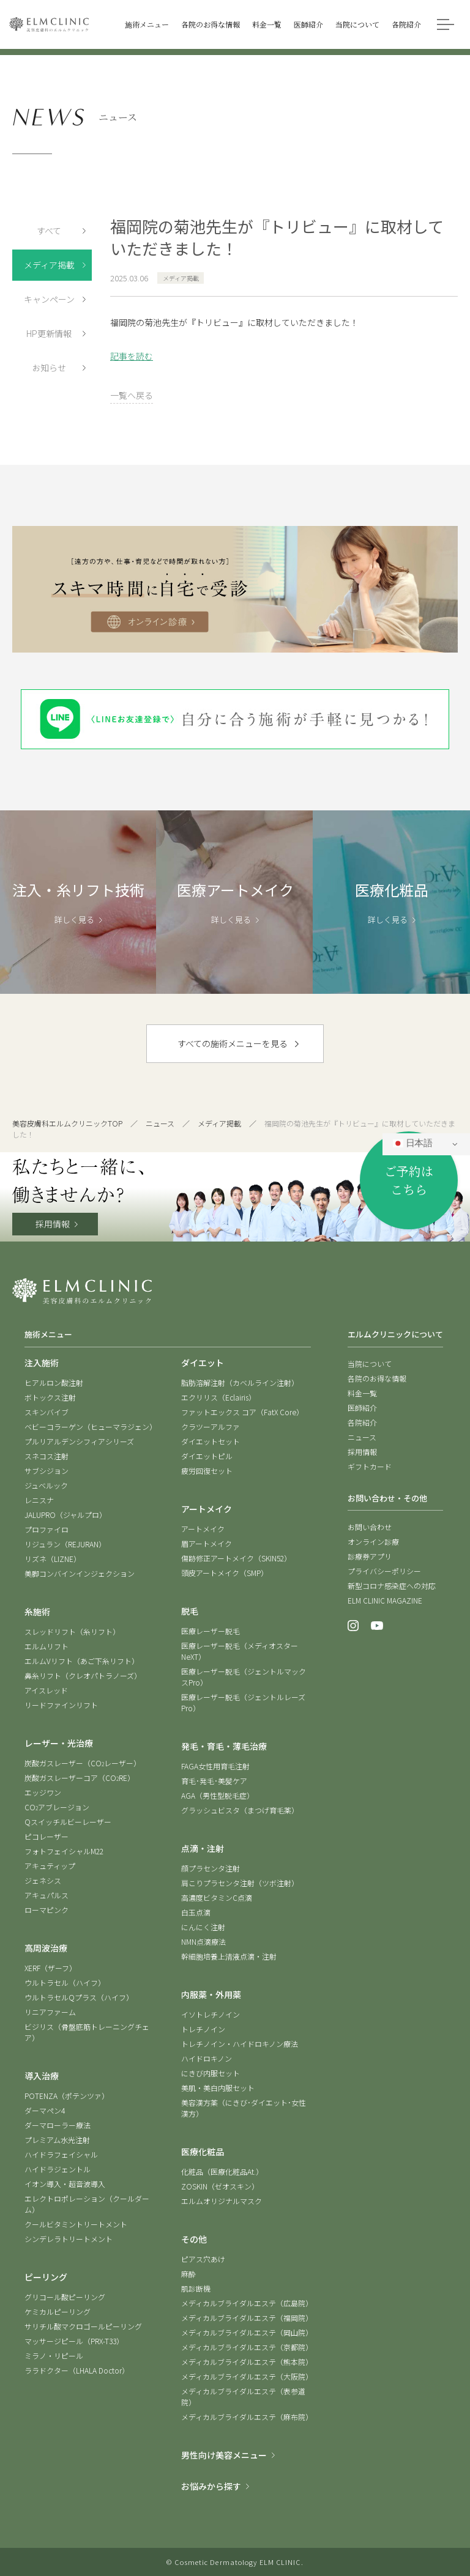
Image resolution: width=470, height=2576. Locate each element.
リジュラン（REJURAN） (65, 1544)
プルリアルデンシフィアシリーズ (79, 1441)
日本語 (413, 1143)
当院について (370, 1363)
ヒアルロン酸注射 (53, 1382)
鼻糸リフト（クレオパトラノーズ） (82, 1675)
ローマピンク (46, 1909)
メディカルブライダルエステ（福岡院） (247, 2317)
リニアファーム (50, 2012)
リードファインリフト (61, 1705)
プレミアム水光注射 (57, 2139)
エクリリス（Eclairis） (218, 1397)
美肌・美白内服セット (218, 2087)
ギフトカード (370, 1466)
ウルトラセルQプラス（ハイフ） (78, 1997)
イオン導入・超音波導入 (64, 2183)
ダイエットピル (207, 1456)
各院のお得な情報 (377, 1378)
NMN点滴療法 (203, 1941)
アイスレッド (46, 1690)
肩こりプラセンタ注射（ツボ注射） (240, 1883)
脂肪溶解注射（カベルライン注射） (240, 1382)
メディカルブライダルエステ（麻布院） (247, 2416)
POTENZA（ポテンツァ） (66, 2095)
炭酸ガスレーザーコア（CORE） (79, 1777)
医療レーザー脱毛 (210, 1631)
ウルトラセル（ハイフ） (64, 1982)
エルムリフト (46, 1646)
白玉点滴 (196, 1912)
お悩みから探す (211, 2486)
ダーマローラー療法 (57, 2125)
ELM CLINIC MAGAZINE (385, 1600)
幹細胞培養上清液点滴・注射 (229, 1956)
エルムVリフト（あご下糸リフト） (81, 1661)
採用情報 (52, 1224)
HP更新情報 (49, 333)
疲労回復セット (207, 1470)
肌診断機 (196, 2288)
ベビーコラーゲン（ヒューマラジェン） (90, 1426)
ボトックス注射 (50, 1397)
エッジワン (42, 1792)
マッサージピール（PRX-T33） (74, 2341)
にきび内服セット (210, 2073)
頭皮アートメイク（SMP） (224, 1572)
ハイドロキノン (206, 2058)
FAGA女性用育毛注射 (215, 1766)
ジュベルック (46, 1485)
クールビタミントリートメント (75, 2224)
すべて (49, 230)
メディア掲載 (49, 265)
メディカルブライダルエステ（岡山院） (247, 2332)
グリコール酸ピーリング (64, 2297)
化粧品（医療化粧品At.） (222, 2171)
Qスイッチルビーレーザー (67, 1821)
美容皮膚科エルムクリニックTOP (67, 1123)
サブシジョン (46, 1470)
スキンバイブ (46, 1412)
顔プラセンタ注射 (210, 1868)
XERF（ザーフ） (50, 1968)
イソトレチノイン (210, 2014)
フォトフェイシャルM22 (63, 1851)
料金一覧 (362, 1393)
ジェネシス (42, 1880)
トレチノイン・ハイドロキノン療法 (239, 2043)
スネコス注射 (46, 1456)
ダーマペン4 (44, 2110)
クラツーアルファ (210, 1426)
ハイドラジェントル (57, 2169)
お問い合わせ (370, 1527)
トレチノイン (203, 2029)
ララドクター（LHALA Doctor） (76, 2370)
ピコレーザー (46, 1836)
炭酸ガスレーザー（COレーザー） (82, 1763)
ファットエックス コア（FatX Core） (242, 1412)
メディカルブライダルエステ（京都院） (247, 2347)
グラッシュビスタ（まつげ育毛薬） (240, 1810)
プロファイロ (46, 1529)
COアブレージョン (56, 1807)
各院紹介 (362, 1422)
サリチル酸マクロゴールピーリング (83, 2326)
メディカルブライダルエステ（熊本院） (247, 2361)
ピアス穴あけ (203, 2259)
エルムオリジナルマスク (221, 2201)
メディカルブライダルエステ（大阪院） (247, 2376)
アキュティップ (49, 1865)
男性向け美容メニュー (224, 2455)
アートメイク (203, 1528)
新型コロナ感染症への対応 (392, 1585)
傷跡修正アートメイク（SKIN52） (236, 1558)
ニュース (160, 1123)
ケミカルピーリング (57, 2311)
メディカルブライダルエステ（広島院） (247, 2303)
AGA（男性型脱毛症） (217, 1795)
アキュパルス (46, 1895)
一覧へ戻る (131, 395)
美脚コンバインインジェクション (79, 1573)
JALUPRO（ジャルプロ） (65, 1514)
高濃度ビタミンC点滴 (216, 1897)
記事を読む (131, 356)
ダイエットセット (210, 1441)
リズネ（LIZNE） (52, 1558)
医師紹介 (362, 1407)
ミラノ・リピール (53, 2355)
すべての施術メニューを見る (232, 1043)
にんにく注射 (203, 1927)
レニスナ (39, 1500)
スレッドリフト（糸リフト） (72, 1631)
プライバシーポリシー (384, 1571)
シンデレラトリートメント (68, 2239)
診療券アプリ (370, 1556)
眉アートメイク (206, 1543)
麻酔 (188, 2273)
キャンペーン (49, 299)
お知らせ (49, 367)
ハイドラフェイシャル (61, 2154)
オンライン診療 (373, 1541)
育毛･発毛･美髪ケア (214, 1780)
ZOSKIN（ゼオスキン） (220, 2186)
